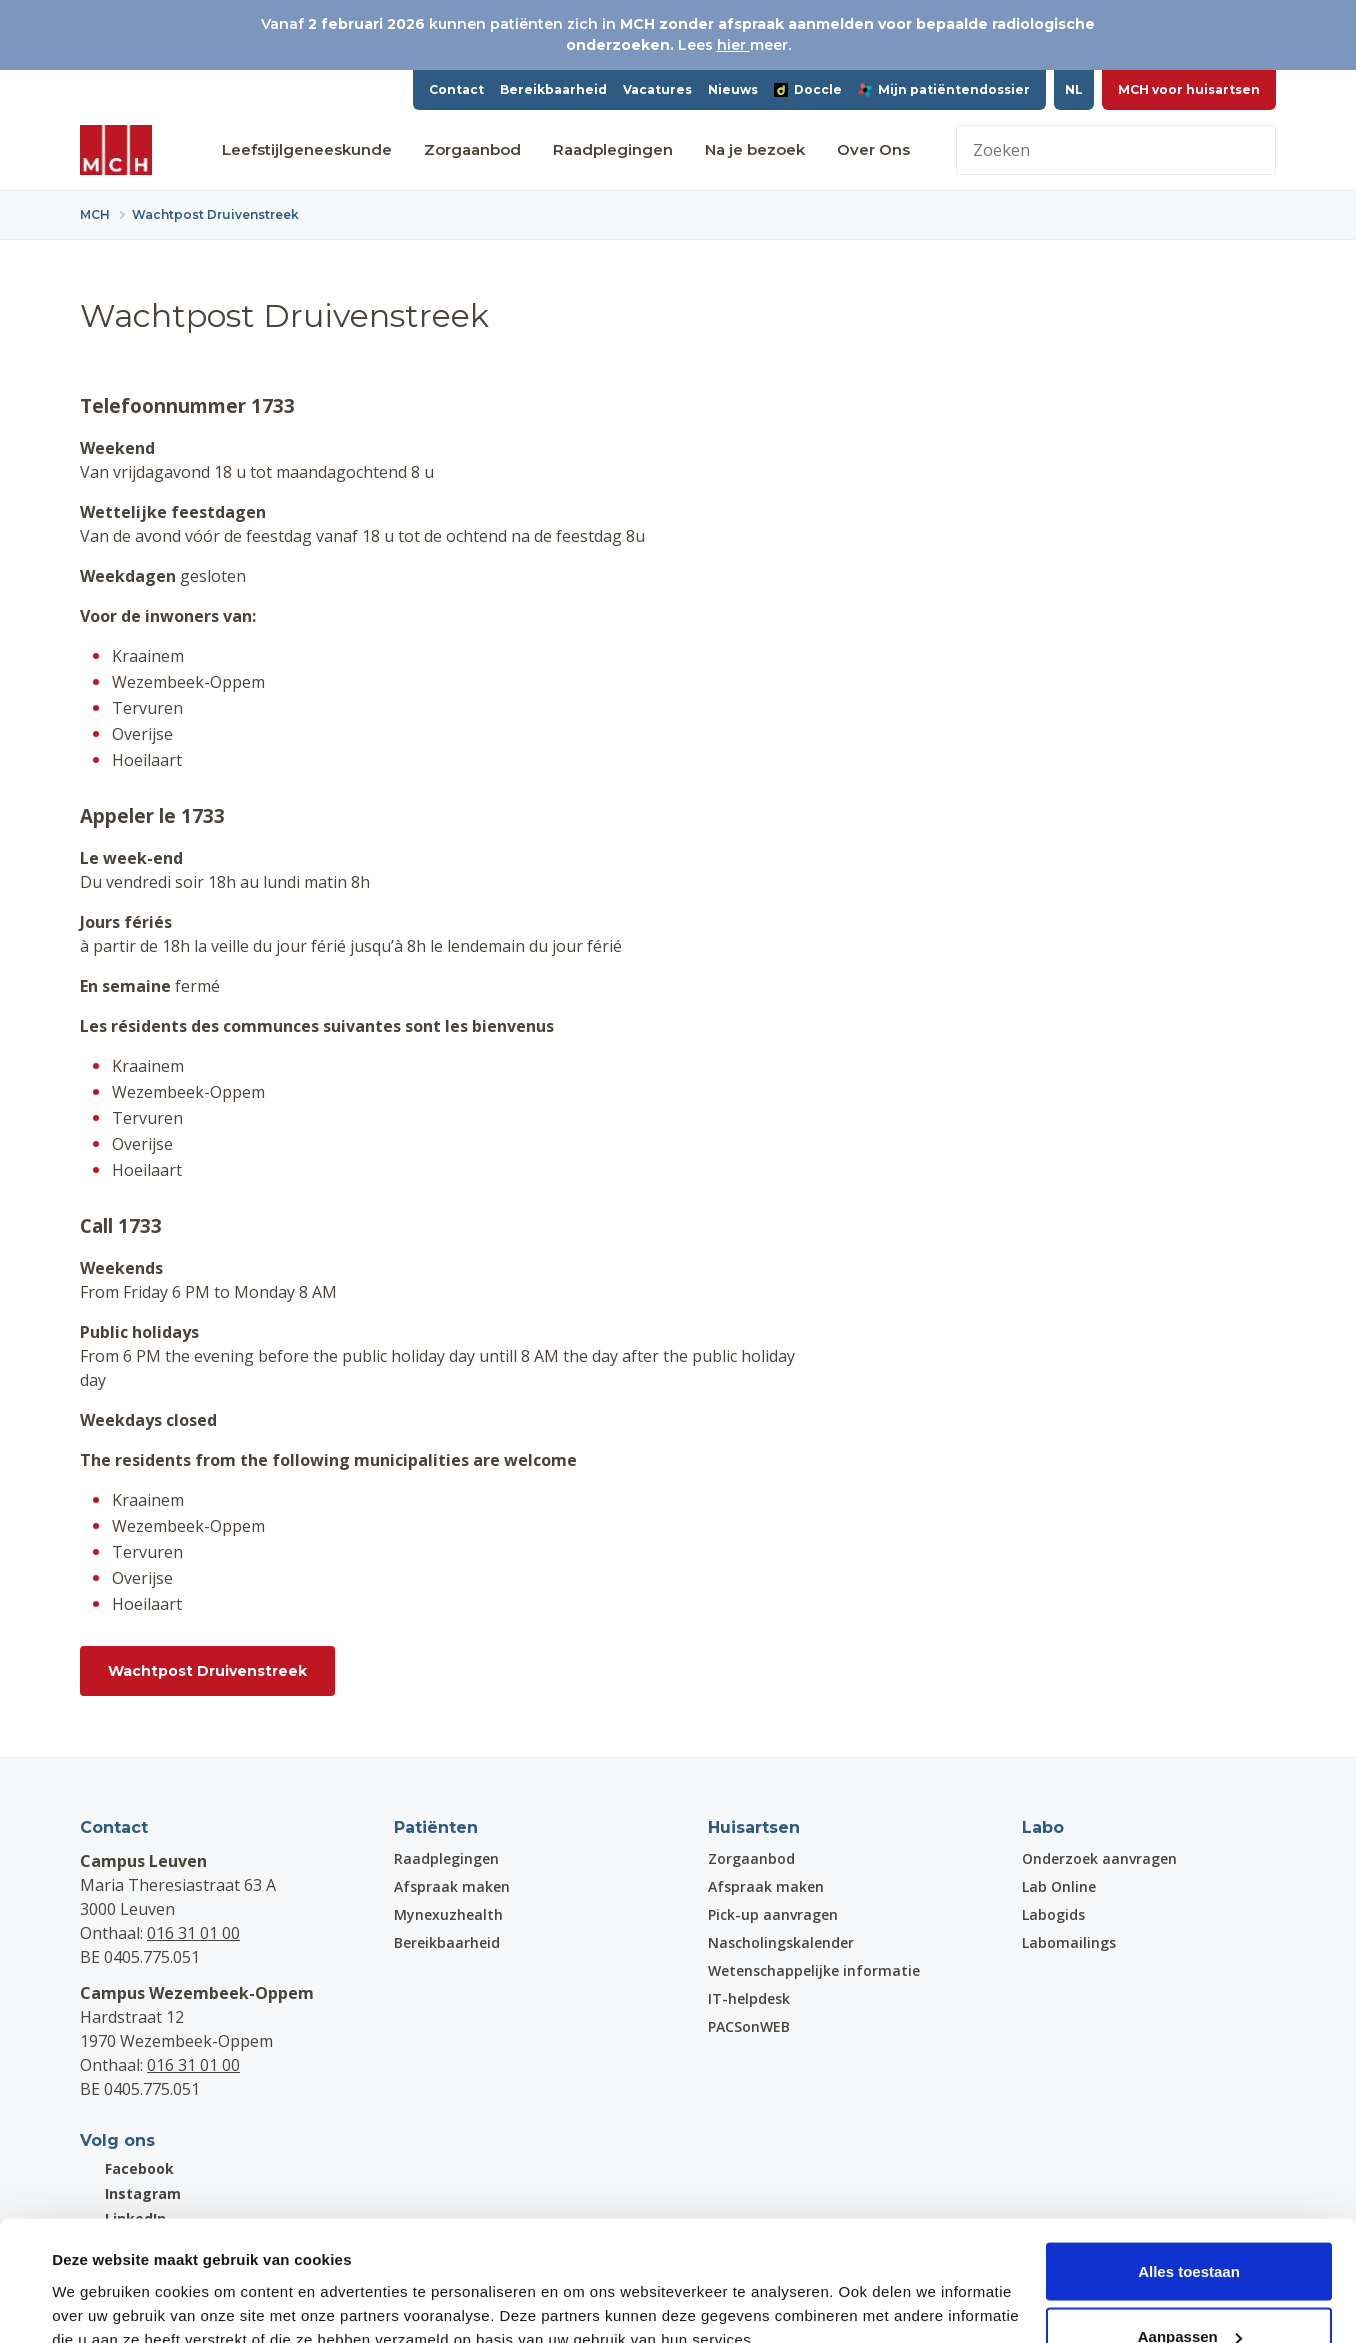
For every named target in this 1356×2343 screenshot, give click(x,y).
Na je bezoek (755, 149)
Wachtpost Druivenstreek (207, 1671)
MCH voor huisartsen (1189, 89)
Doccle (808, 89)
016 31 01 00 (193, 1933)
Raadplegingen (613, 149)
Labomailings (1069, 1942)
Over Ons (873, 149)
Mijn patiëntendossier (944, 89)
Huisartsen (754, 1827)
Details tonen (99, 2281)
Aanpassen (1190, 2224)
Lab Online (1059, 1886)
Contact (456, 89)
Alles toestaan (1189, 2158)
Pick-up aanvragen (773, 1914)
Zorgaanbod (472, 149)
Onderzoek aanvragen (1099, 1858)
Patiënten (436, 1827)
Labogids (1053, 1914)
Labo (1043, 1827)
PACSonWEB (749, 2026)
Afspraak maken (452, 1886)
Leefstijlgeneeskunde (307, 149)
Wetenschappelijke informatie (814, 1970)
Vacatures (657, 89)
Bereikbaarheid (553, 89)
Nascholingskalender (781, 1942)
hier (733, 45)
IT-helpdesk (749, 1998)
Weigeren (1188, 2289)
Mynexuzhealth (448, 1914)
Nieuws (733, 89)
